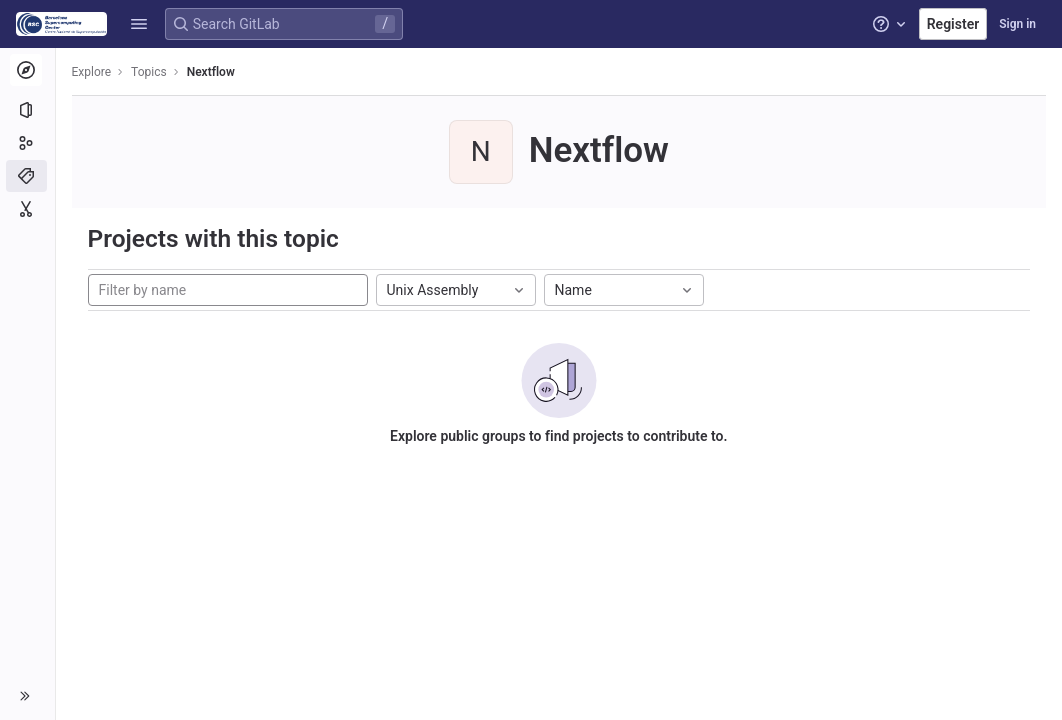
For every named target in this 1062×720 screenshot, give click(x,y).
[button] (139, 24)
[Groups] (27, 143)
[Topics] (27, 176)
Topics (150, 72)
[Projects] (27, 110)
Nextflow (211, 72)
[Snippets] (27, 209)
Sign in (1017, 24)
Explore (92, 72)
